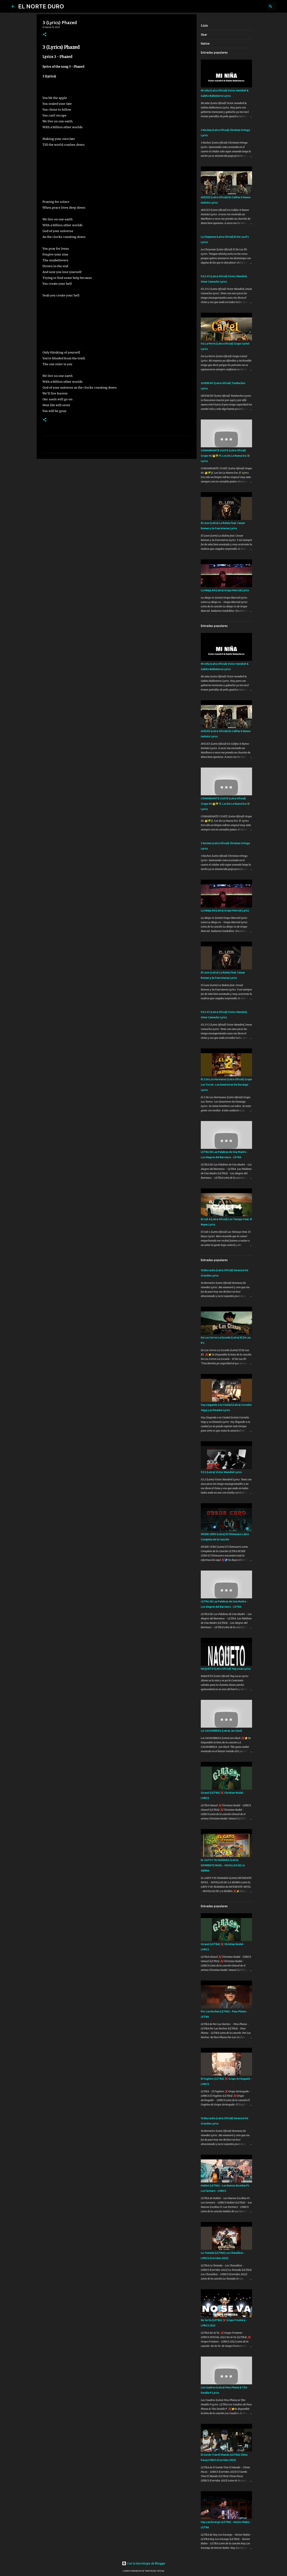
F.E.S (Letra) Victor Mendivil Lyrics (221, 1472)
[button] (44, 34)
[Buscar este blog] (257, 6)
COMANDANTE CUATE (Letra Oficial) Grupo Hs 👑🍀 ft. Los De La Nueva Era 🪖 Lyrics (225, 455)
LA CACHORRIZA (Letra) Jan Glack (221, 1730)
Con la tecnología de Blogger (143, 2563)
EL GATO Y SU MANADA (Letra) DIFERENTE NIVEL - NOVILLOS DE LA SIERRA (223, 1865)
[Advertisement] (116, 173)
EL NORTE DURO (41, 6)
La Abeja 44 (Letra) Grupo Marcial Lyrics (225, 590)
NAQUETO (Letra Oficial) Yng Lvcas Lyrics (226, 1668)
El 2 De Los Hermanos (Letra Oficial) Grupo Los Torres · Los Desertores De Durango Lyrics (226, 1084)
